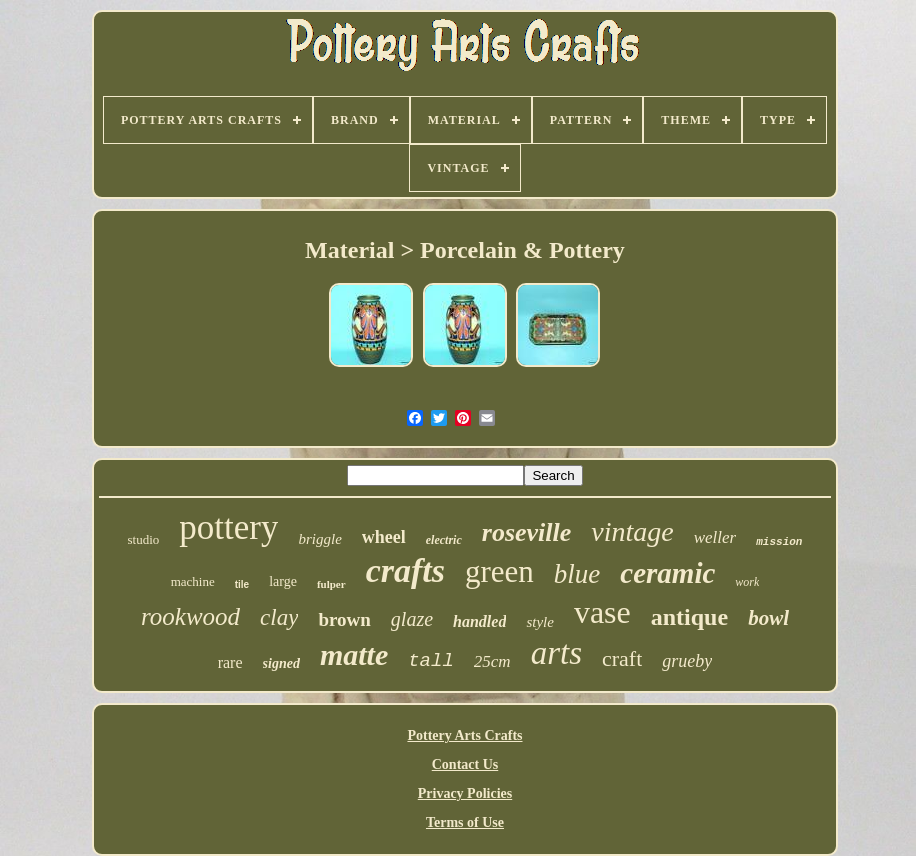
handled (479, 621)
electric (444, 540)
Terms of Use (465, 822)
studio (144, 539)
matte (354, 654)
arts (556, 653)
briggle (319, 539)
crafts (405, 570)
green (499, 571)
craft (622, 658)
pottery (228, 527)
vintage (632, 531)
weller (715, 537)
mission (779, 542)
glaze (412, 619)
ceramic (667, 573)
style (540, 622)
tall (431, 661)
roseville (527, 532)
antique (689, 617)
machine (193, 581)
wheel (384, 537)
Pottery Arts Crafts (464, 735)
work (747, 582)
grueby (687, 661)
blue (577, 574)
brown (344, 619)
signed (281, 663)
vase (602, 612)
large (283, 581)
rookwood (190, 616)
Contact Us (465, 764)
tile (242, 584)
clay (279, 617)
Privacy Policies (465, 793)
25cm (492, 661)
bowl (768, 618)
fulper (331, 584)
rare (230, 662)
